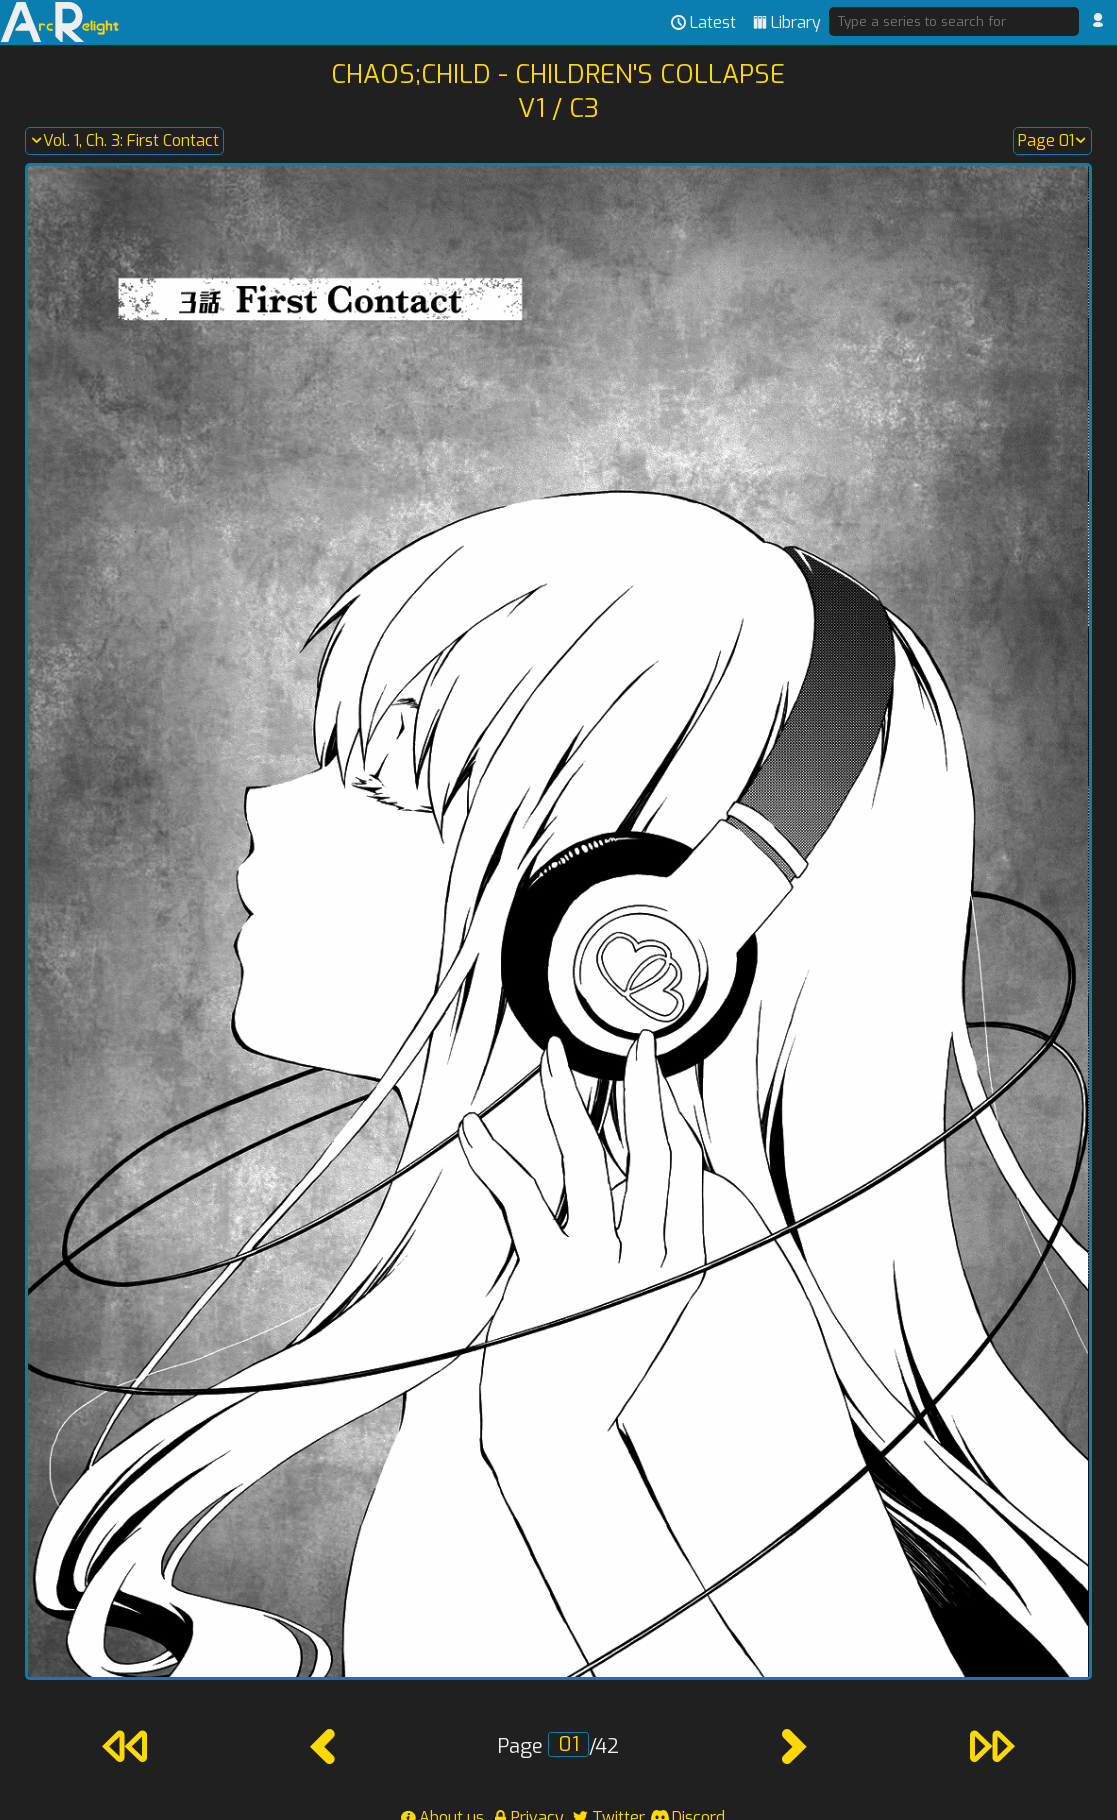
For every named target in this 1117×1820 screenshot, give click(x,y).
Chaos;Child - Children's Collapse (558, 74)
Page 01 (1052, 141)
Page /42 (558, 1746)
